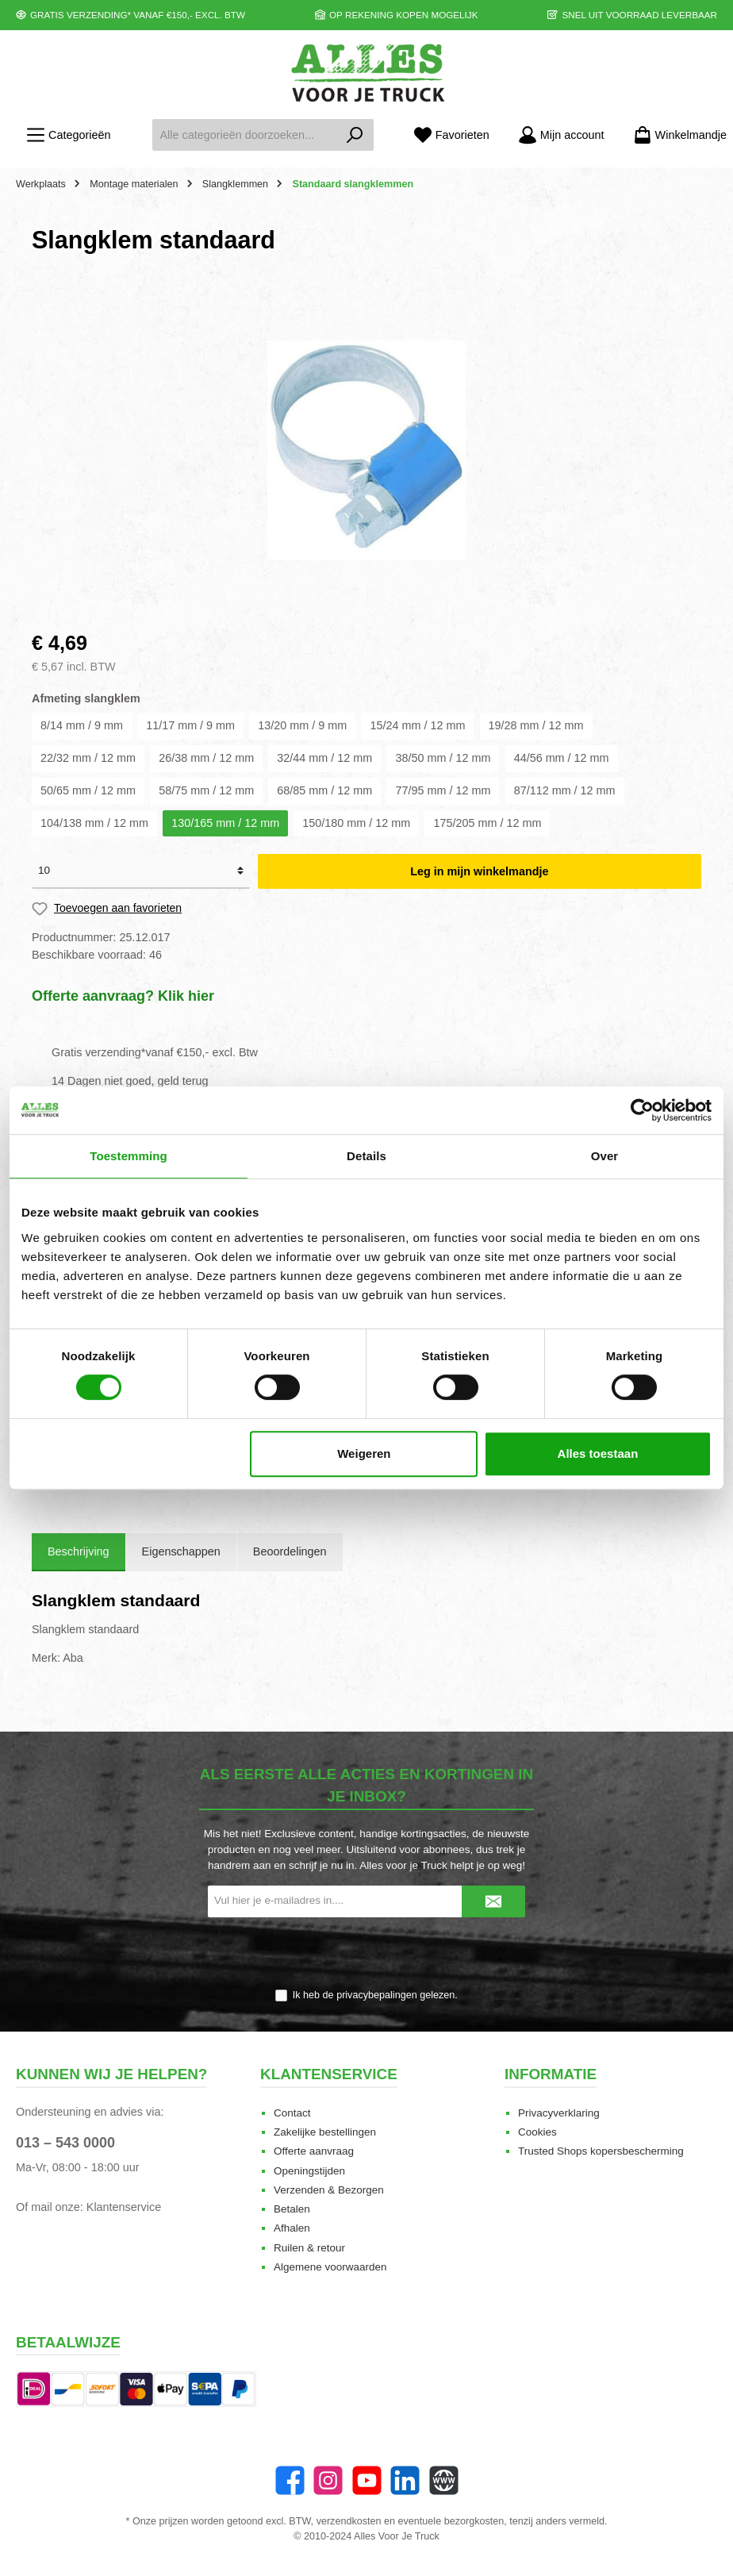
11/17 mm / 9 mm (190, 725)
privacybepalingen (376, 1995)
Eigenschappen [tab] (181, 1551)
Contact (292, 2113)
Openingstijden (309, 2171)
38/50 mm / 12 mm (442, 758)
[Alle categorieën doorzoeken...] (244, 135)
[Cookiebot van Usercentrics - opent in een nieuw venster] (642, 1110)
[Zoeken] (355, 135)
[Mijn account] (561, 135)
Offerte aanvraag (314, 2151)
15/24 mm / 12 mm (417, 725)
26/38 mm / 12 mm (206, 758)
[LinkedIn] (405, 2480)
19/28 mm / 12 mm (536, 725)
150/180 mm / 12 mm (356, 823)
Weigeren (363, 1453)
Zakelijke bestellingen (325, 2132)
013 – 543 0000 (65, 2143)
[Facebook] (290, 2480)
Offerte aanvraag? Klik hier (123, 996)
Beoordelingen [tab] (290, 1551)
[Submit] (493, 1901)
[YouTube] (367, 2480)
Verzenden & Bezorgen (329, 2190)
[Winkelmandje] (675, 135)
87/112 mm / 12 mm (565, 790)
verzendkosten (349, 2521)
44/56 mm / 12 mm (561, 758)
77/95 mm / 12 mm (442, 790)
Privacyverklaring (559, 2113)
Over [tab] (605, 1156)
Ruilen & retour (309, 2248)
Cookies (537, 2132)
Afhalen (292, 2228)
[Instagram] (328, 2480)
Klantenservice (123, 2207)
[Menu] (68, 135)
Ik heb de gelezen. (375, 1995)
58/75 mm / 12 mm (206, 790)
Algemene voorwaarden (330, 2267)
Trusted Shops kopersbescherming (601, 2151)
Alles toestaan (598, 1453)
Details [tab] (366, 1156)
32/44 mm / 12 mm (324, 758)
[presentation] (366, 1954)
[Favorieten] (451, 135)
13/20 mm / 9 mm (302, 725)
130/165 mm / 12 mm (225, 823)
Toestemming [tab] (128, 1156)
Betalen (292, 2209)
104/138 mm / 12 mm (94, 823)
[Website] (444, 2480)
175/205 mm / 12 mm (487, 823)
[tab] (78, 1552)
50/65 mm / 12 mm (88, 790)
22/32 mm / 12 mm (88, 758)
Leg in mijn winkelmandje (479, 871)
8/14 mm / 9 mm (81, 725)
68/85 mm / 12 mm (324, 790)
